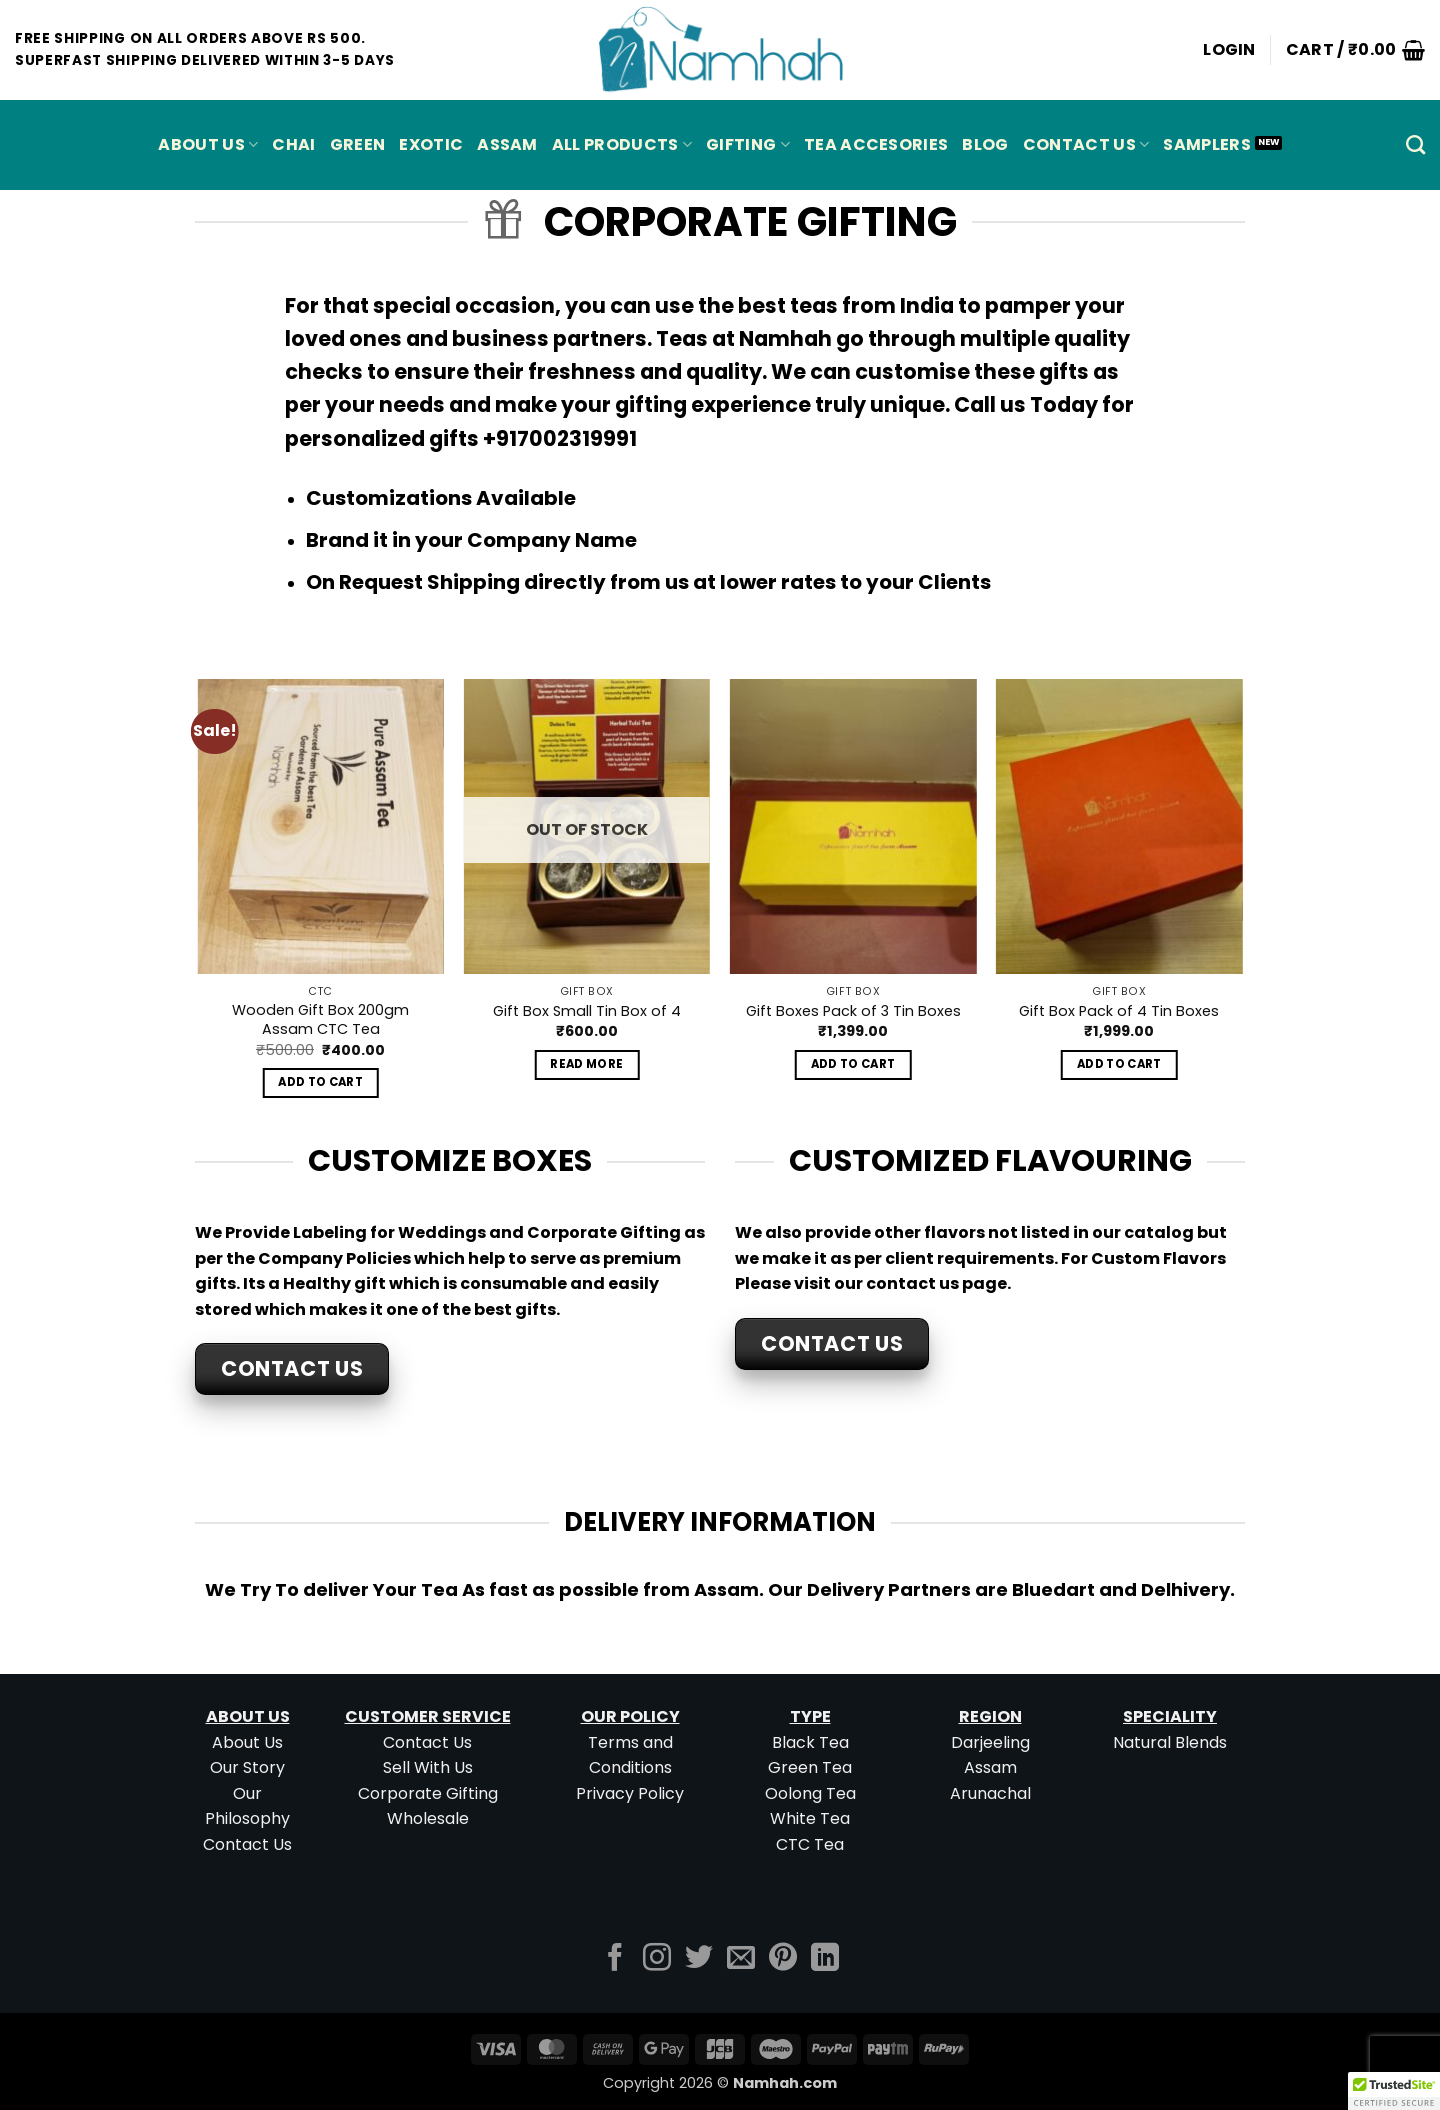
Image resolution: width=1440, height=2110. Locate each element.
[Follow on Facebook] (615, 1959)
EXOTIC (431, 144)
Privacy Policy (630, 1793)
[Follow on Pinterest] (783, 1959)
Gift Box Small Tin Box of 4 (587, 1011)
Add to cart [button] (320, 1082)
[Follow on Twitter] (699, 1959)
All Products (622, 144)
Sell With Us (428, 1767)
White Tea (810, 1818)
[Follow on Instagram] (657, 1959)
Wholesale (428, 1818)
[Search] (1415, 144)
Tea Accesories (876, 144)
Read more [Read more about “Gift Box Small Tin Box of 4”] (586, 1064)
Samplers (1207, 144)
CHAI (293, 144)
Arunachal (990, 1793)
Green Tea (810, 1767)
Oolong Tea (810, 1793)
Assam (990, 1767)
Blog (985, 144)
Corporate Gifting (428, 1793)
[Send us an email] (741, 1959)
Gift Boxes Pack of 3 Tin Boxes (853, 1011)
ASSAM (507, 144)
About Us (208, 144)
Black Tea (810, 1742)
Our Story (247, 1767)
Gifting (748, 144)
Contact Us (1086, 144)
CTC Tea (810, 1844)
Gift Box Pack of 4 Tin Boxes (1119, 1011)
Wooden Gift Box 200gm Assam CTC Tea (320, 1019)
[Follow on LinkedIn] (825, 1959)
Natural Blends (1170, 1742)
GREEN (358, 144)
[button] (1229, 50)
